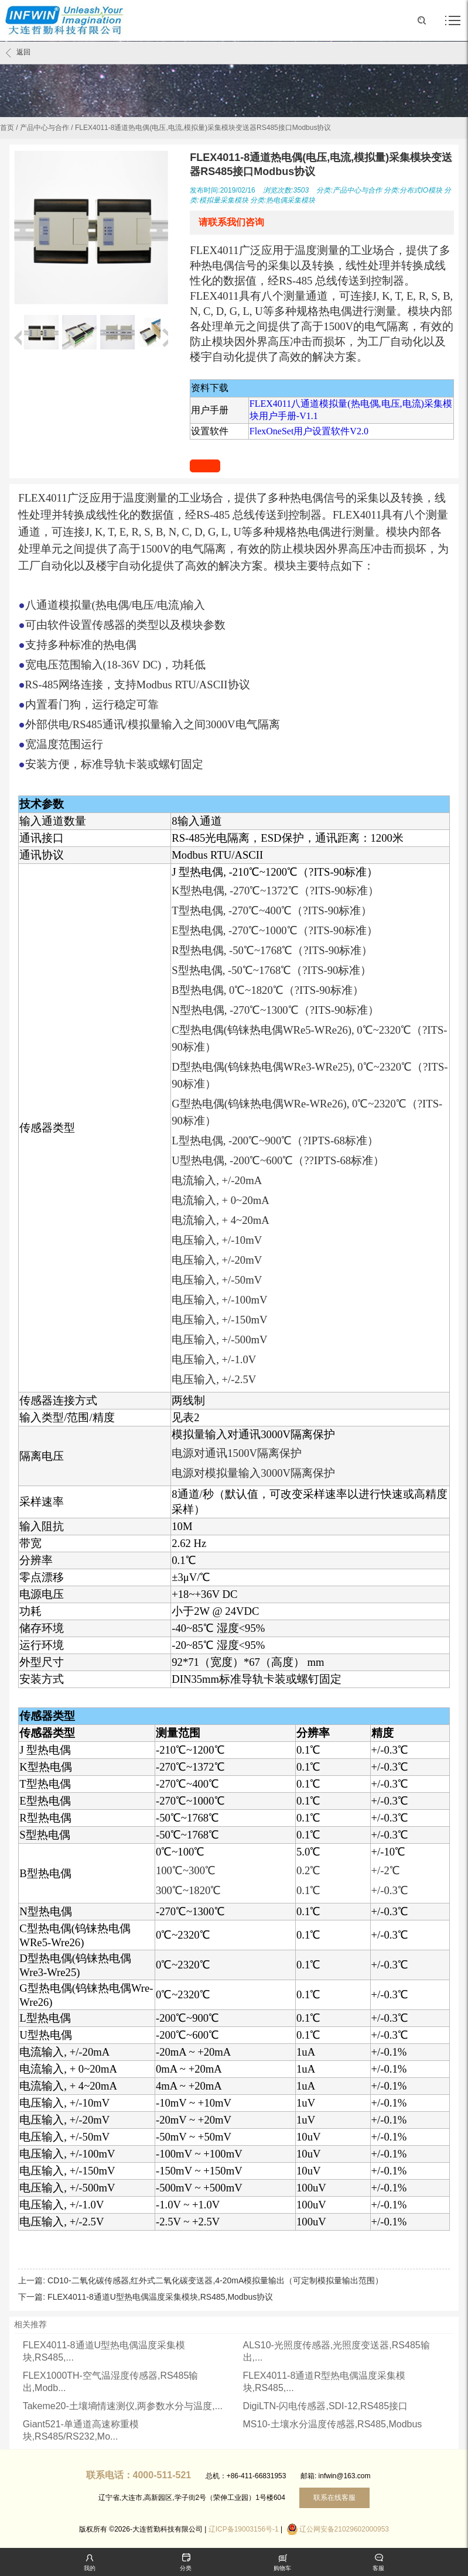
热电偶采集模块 (290, 200)
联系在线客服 (334, 2497)
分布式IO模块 (420, 190)
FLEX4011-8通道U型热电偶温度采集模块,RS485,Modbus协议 (160, 2296)
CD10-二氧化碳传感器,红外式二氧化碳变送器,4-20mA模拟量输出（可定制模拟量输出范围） (215, 2280)
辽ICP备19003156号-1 (244, 2529)
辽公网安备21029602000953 (344, 2529)
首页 (7, 128)
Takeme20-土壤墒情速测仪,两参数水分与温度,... (123, 2406)
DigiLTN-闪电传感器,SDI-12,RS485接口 (325, 2406)
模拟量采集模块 (223, 200)
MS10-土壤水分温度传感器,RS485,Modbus (332, 2424)
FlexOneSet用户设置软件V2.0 (309, 431)
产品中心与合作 (44, 128)
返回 (18, 52)
